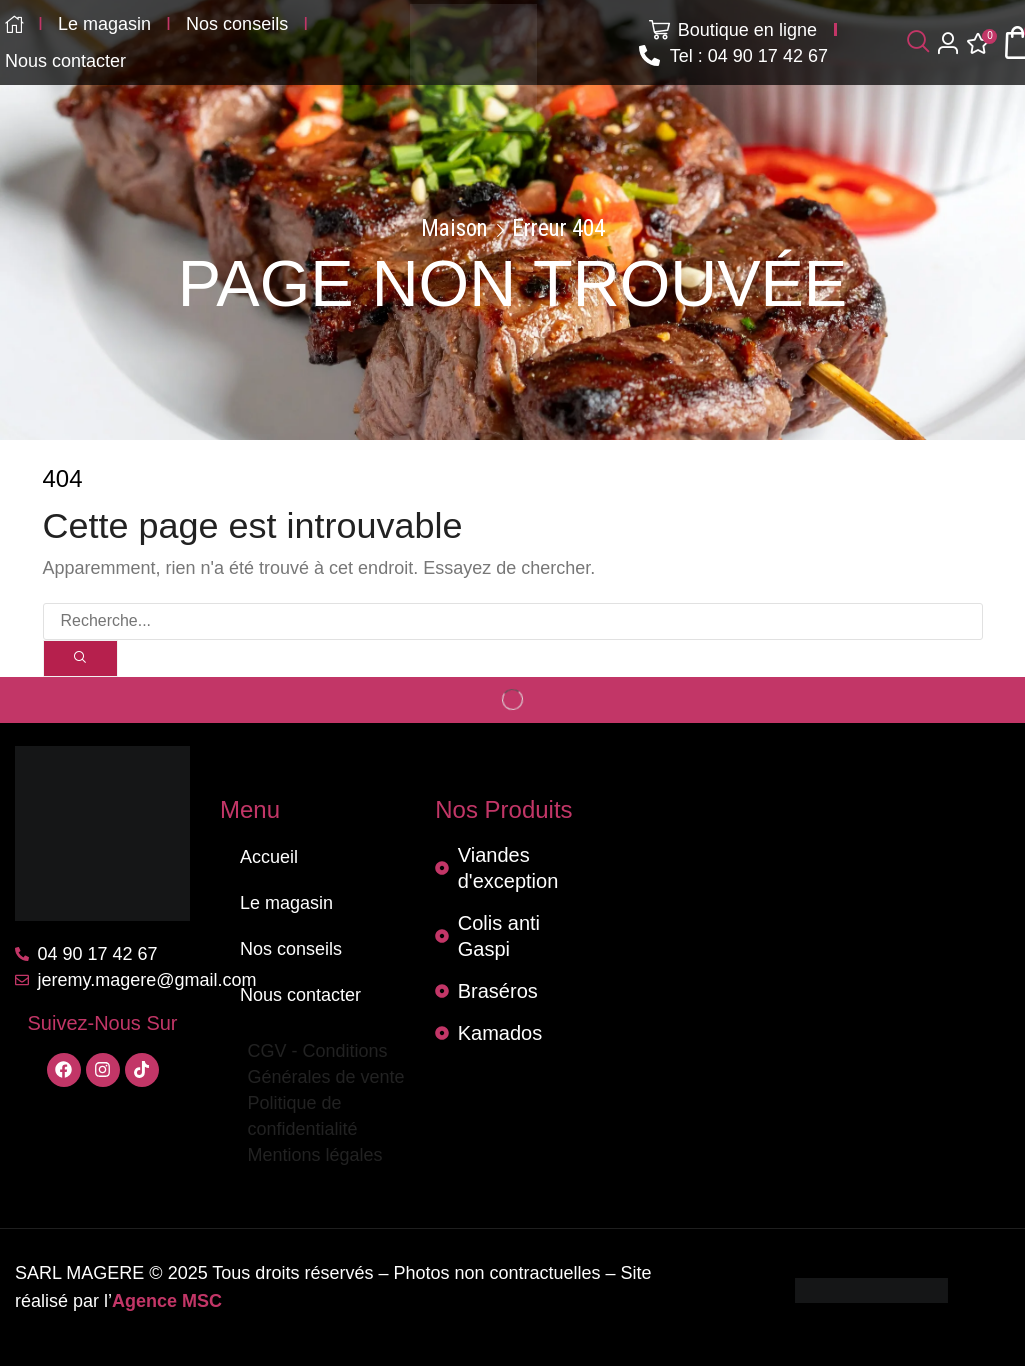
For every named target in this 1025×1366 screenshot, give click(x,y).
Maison (454, 229)
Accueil (269, 857)
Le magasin (286, 903)
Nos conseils (291, 949)
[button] (918, 42)
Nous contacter (300, 995)
